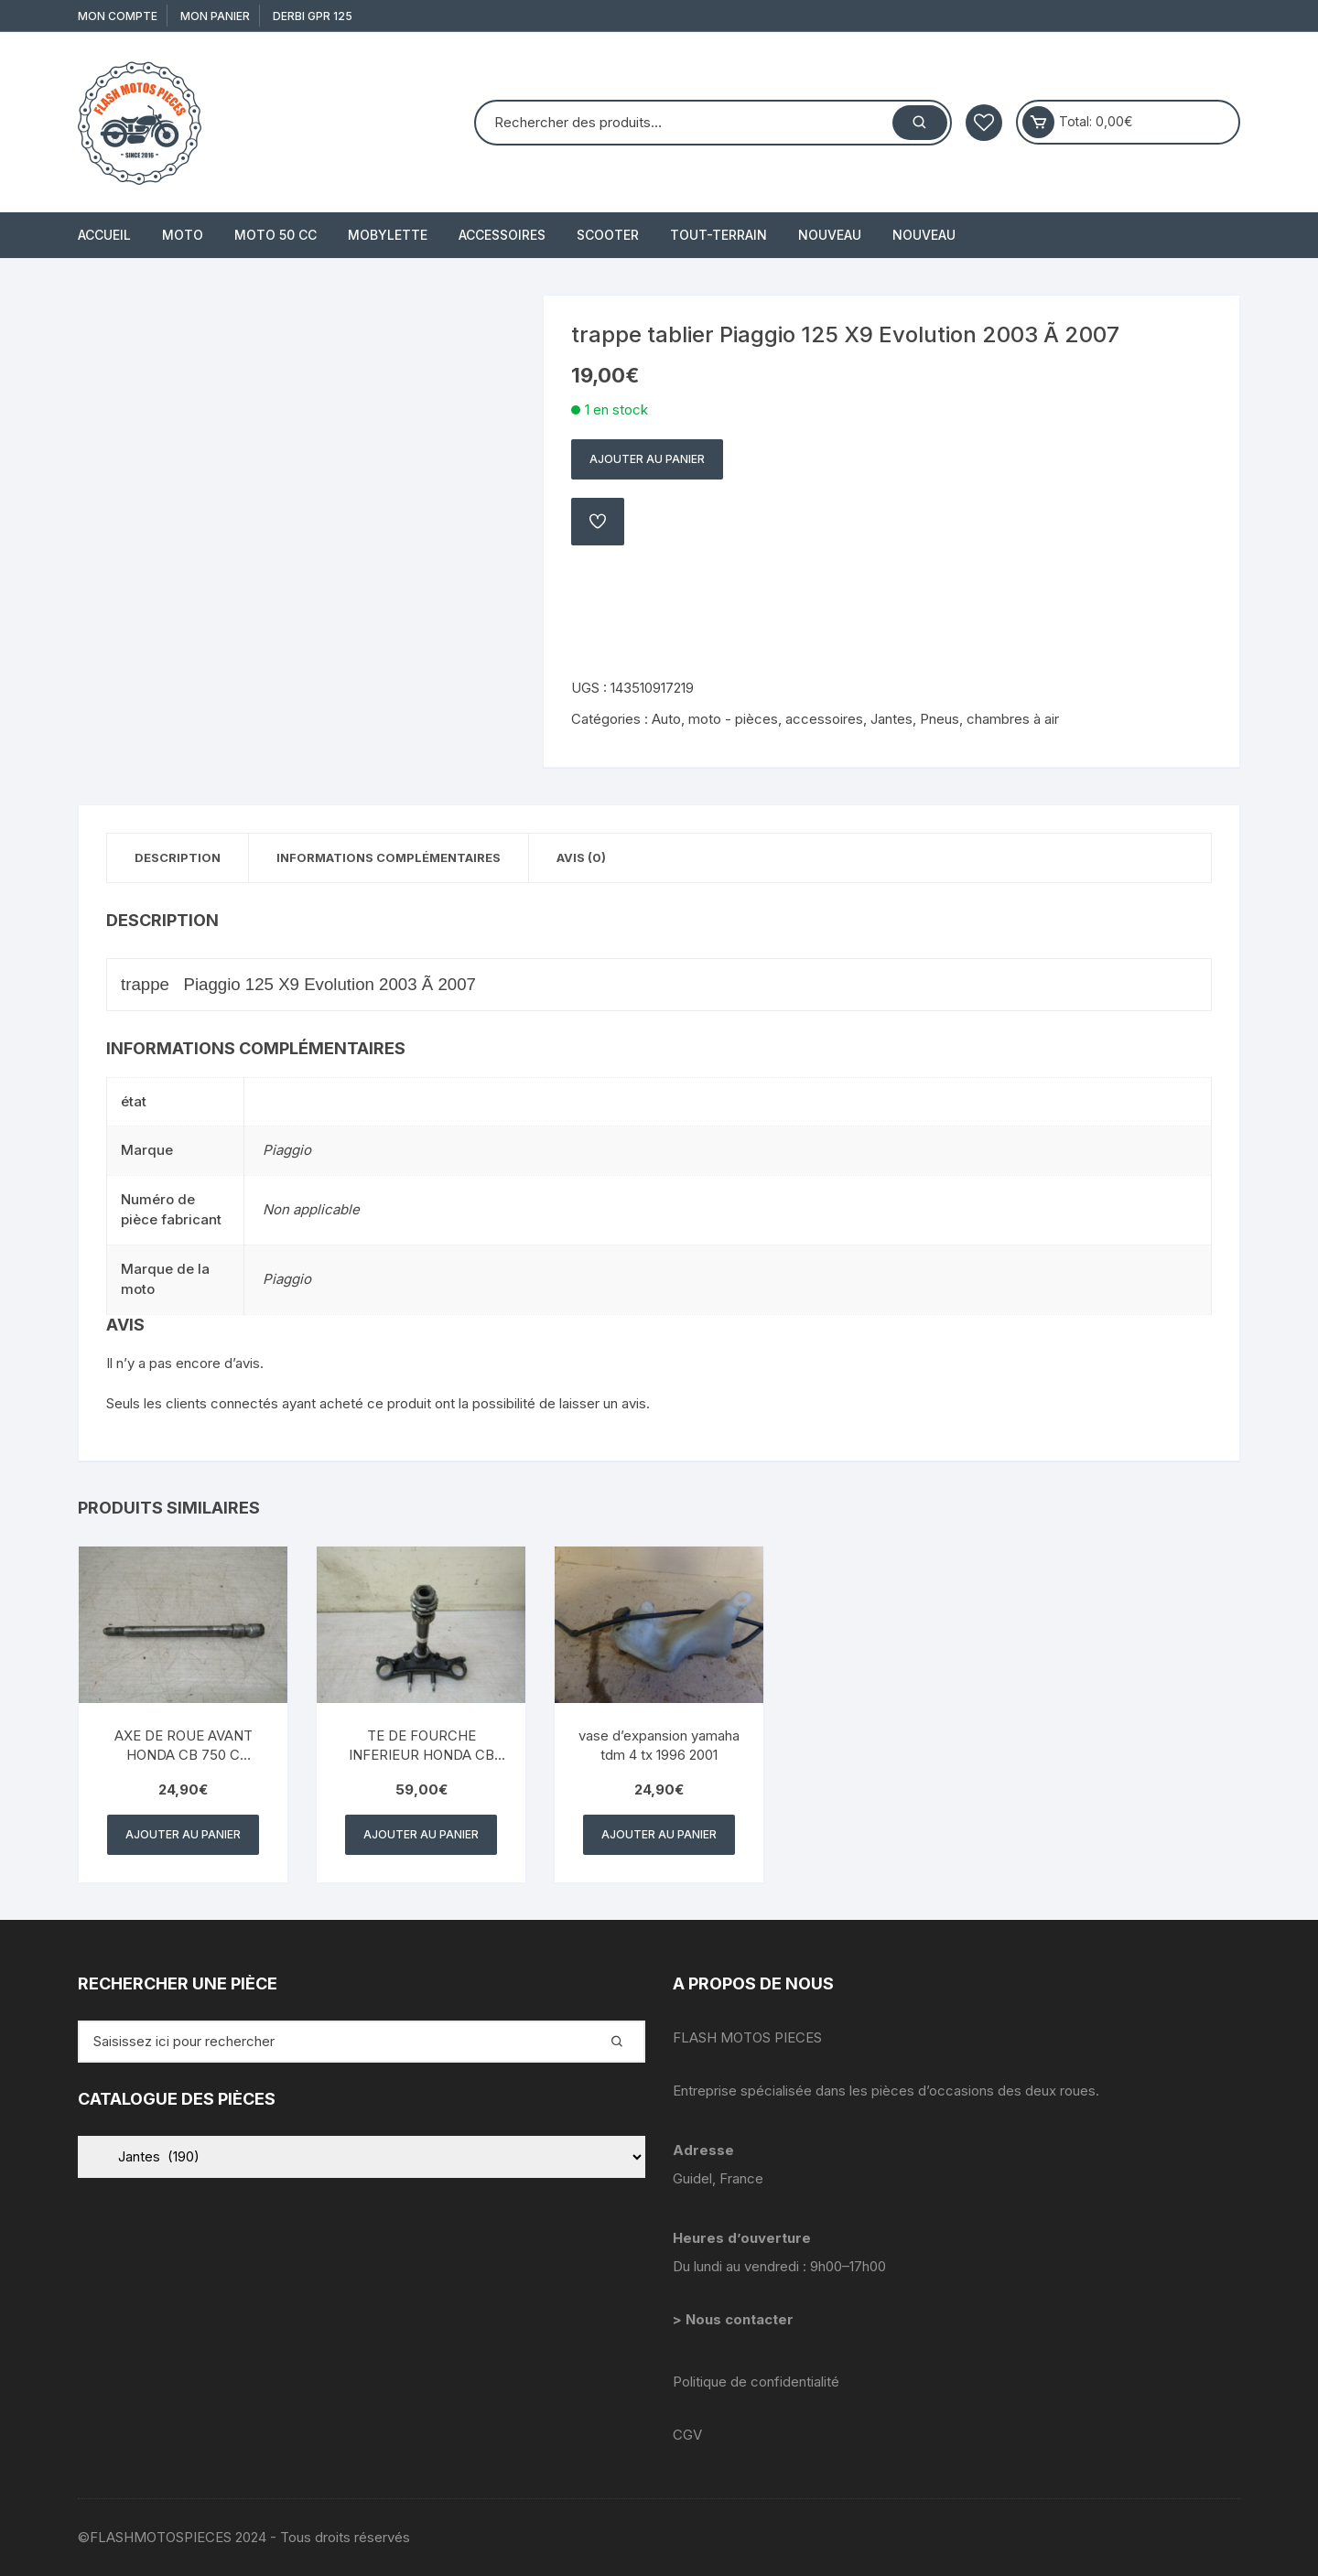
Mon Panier (215, 16)
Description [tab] (178, 857)
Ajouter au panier (647, 459)
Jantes (891, 719)
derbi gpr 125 (312, 16)
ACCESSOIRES (502, 235)
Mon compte (117, 16)
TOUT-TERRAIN (718, 235)
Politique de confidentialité (756, 2381)
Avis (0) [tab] (581, 857)
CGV (687, 2434)
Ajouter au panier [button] (183, 1834)
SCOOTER (608, 235)
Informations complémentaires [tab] (388, 857)
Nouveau (829, 235)
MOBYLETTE (387, 235)
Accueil (104, 235)
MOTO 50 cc (275, 235)
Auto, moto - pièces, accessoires (757, 719)
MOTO (182, 235)
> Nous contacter (735, 2319)
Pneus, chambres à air (989, 719)
